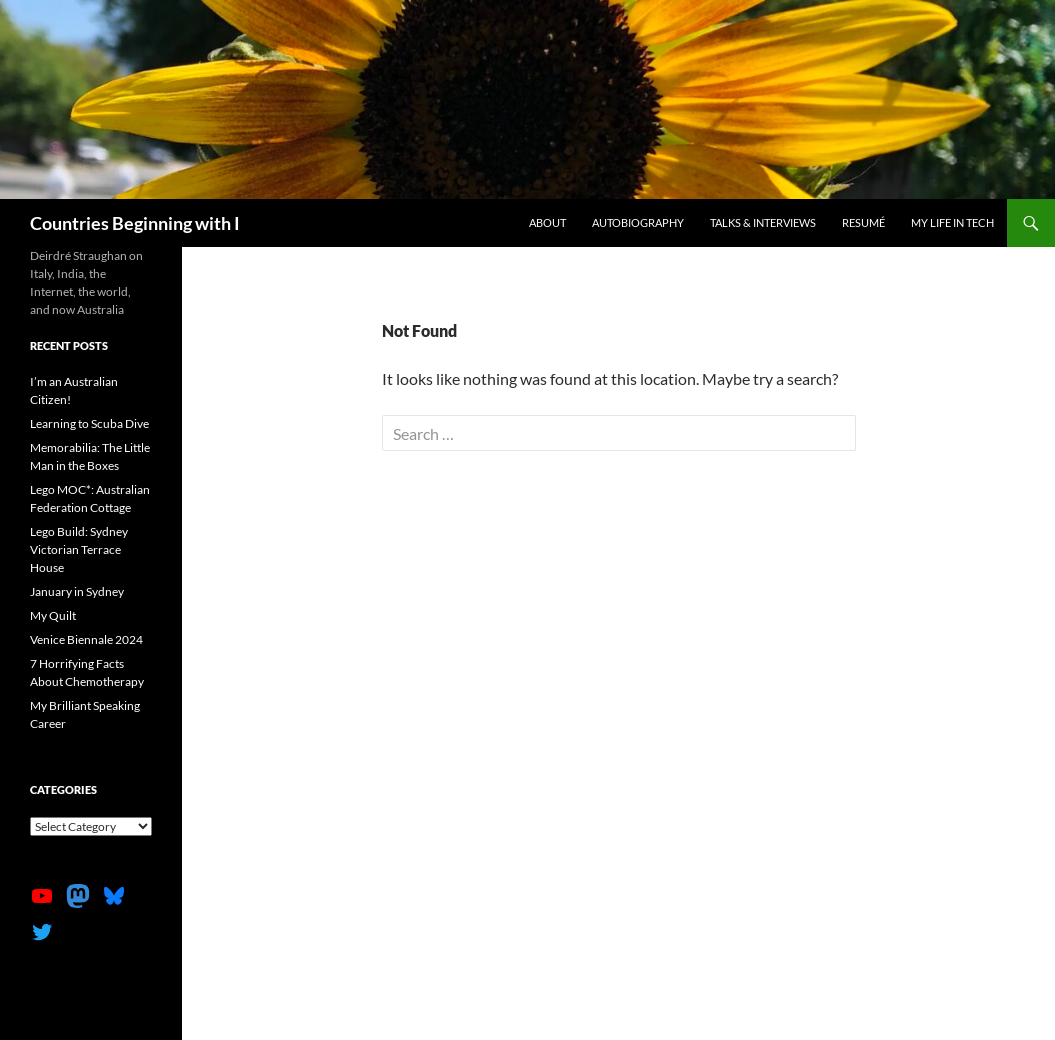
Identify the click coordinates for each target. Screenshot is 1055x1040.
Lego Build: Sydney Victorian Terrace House (79, 549)
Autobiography (638, 222)
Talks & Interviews (763, 222)
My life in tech (952, 222)
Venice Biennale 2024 (86, 639)
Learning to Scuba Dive (89, 423)
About (547, 222)
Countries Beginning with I (135, 223)
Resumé (863, 222)
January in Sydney (77, 591)
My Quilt (53, 615)
